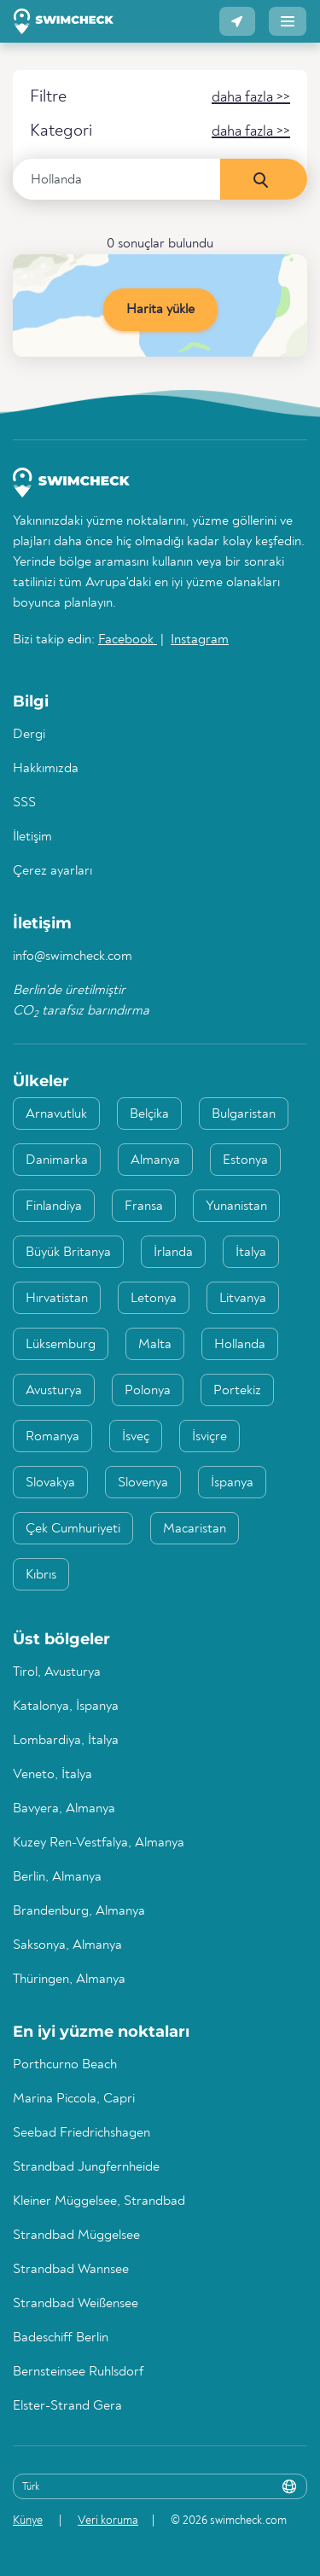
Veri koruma (108, 2521)
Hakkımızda (46, 769)
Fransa (144, 1206)
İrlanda (173, 1252)
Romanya (52, 1437)
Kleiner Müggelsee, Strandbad (99, 2201)
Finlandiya (54, 1206)
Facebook (127, 640)
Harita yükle (160, 310)
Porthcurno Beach (65, 2065)
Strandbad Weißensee (75, 2304)
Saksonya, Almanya (67, 1945)
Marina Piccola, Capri (74, 2099)
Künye (28, 2521)
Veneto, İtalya (52, 1775)
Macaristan (194, 1529)
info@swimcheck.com (72, 956)
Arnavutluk (56, 1114)
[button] (237, 21)
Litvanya (242, 1298)
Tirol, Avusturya (57, 1672)
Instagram (200, 640)
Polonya (148, 1391)
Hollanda (239, 1345)
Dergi (29, 734)
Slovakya (50, 1483)
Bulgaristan (244, 1114)
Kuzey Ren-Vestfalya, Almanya (98, 1843)
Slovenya (143, 1483)
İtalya (251, 1252)
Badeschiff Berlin (60, 2338)
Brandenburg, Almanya (79, 1911)
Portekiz (237, 1391)
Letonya (154, 1298)
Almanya (155, 1160)
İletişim (32, 837)
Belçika (149, 1114)
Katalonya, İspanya (66, 1706)
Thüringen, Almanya (69, 1979)
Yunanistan (236, 1206)
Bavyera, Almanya (64, 1809)
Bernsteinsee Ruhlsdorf (78, 2372)
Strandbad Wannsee (71, 2270)
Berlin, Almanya (57, 1877)
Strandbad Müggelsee (76, 2235)
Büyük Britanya (68, 1252)
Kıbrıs (41, 1575)
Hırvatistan (57, 1298)
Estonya (245, 1160)
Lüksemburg (61, 1345)
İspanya (232, 1483)
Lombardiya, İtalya (66, 1740)
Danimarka (57, 1160)
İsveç (135, 1437)
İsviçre (209, 1437)
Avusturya (54, 1391)
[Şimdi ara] (263, 179)
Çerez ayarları (52, 871)
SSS (24, 803)
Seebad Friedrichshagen (81, 2133)
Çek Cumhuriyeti (73, 1529)
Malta (155, 1345)
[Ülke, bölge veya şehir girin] (117, 179)
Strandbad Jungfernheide (86, 2167)
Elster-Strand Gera (67, 2406)
